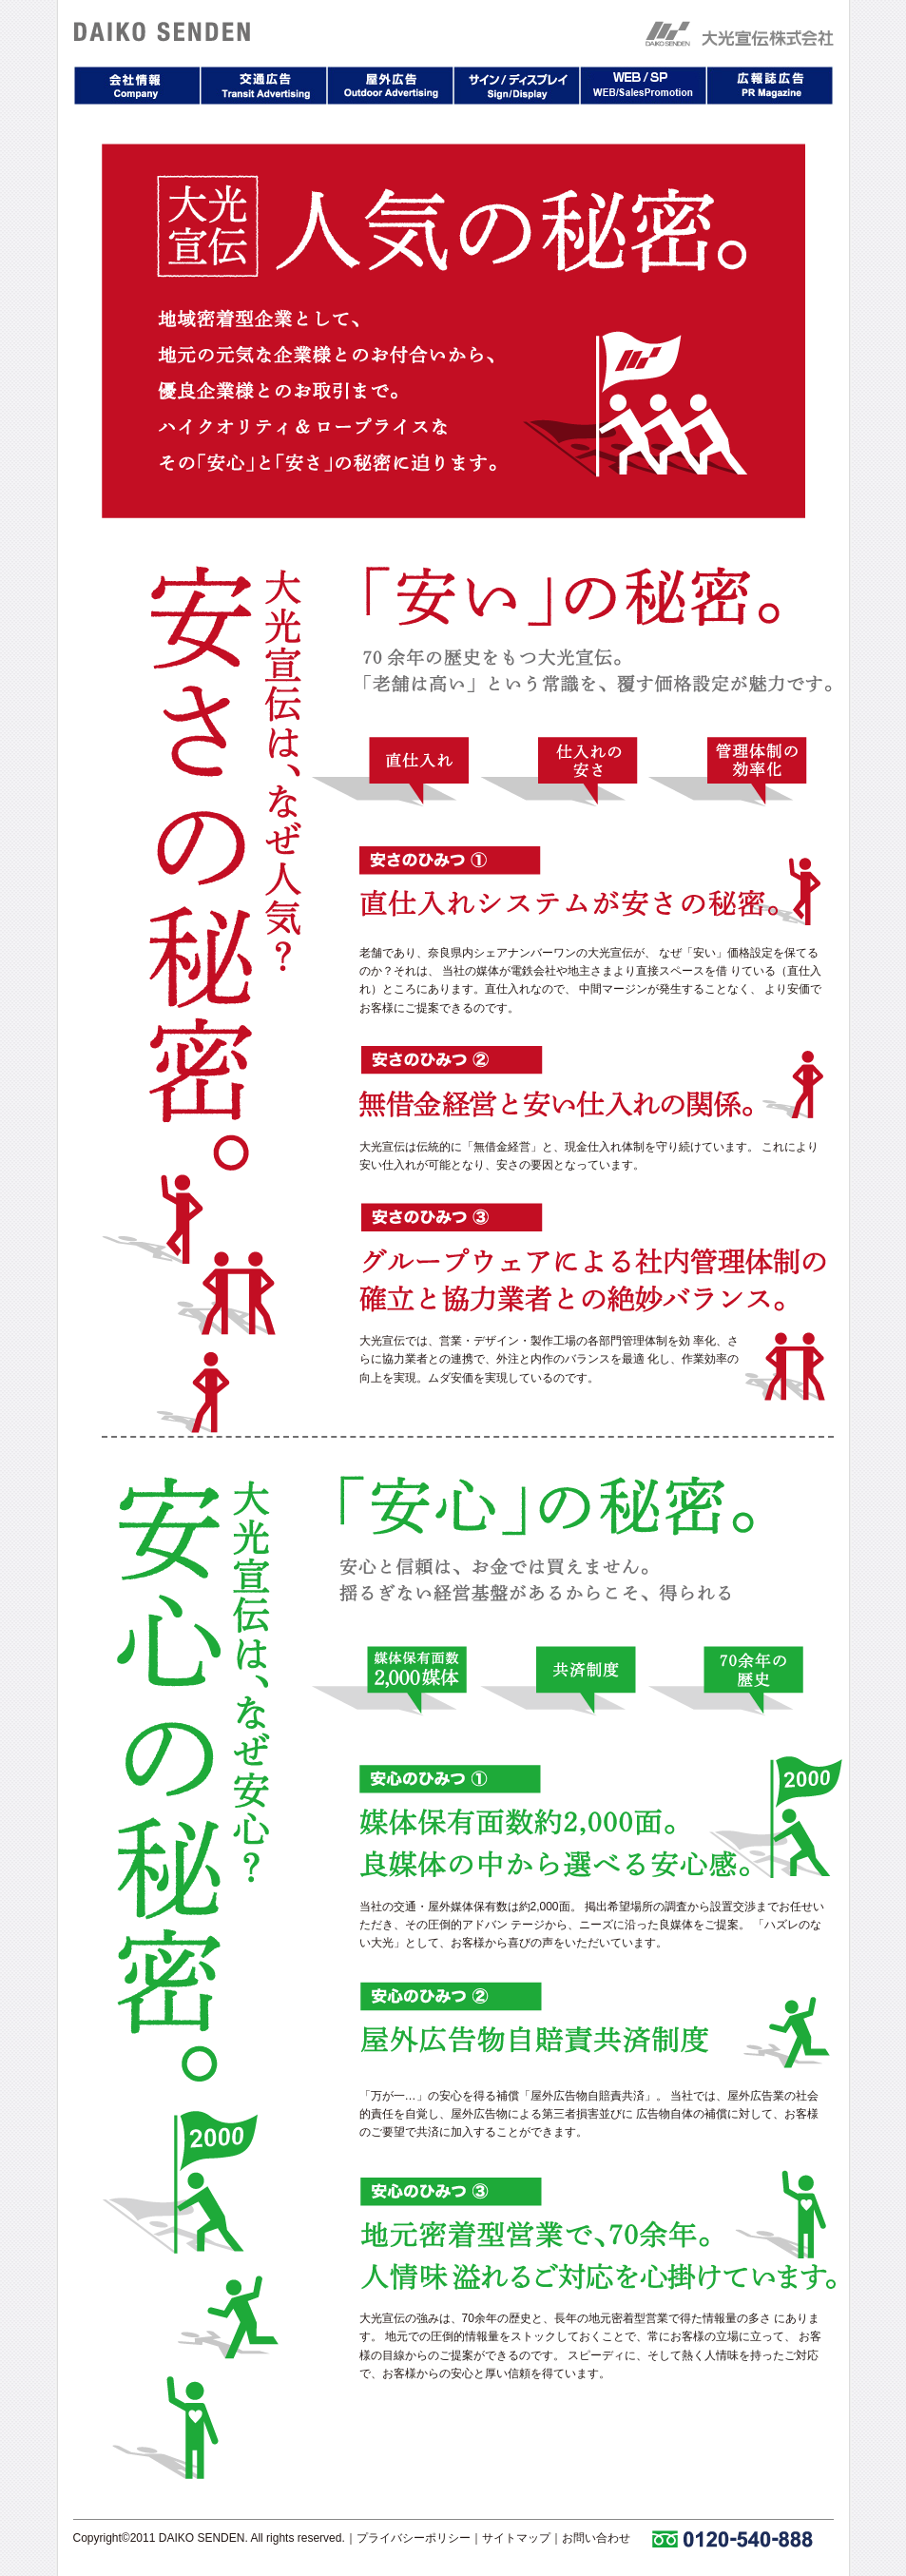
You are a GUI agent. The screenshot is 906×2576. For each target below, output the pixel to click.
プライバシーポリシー (414, 2538)
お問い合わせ (596, 2538)
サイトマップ (516, 2538)
